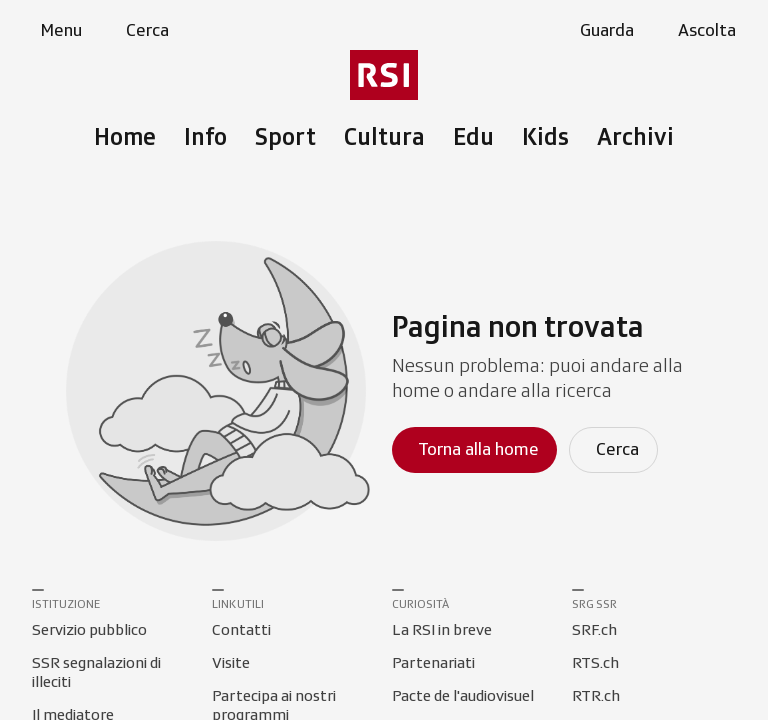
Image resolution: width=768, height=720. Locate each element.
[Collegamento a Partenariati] (433, 664)
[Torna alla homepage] (474, 450)
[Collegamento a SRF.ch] (594, 631)
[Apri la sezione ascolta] (703, 31)
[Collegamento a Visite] (231, 664)
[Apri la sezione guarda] (603, 31)
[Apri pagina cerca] (143, 31)
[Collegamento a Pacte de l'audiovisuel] (463, 697)
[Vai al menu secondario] (384, 75)
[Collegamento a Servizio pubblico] (89, 631)
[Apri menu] (57, 31)
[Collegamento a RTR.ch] (596, 697)
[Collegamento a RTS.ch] (595, 664)
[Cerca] (613, 450)
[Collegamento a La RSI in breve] (442, 631)
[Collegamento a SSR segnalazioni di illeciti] (114, 664)
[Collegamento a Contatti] (241, 631)
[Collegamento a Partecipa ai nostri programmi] (294, 697)
